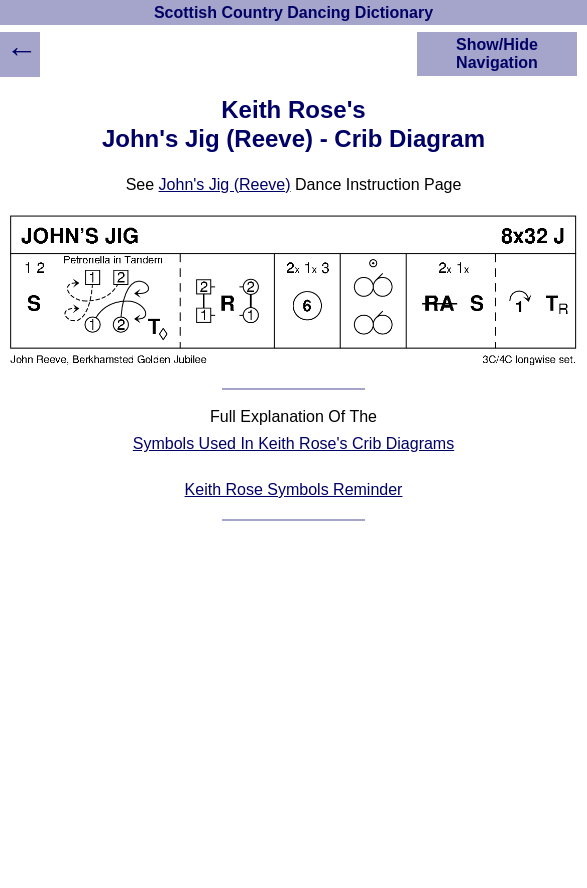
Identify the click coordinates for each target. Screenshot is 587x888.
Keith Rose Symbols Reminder (294, 489)
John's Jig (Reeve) (225, 184)
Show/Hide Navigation (497, 53)
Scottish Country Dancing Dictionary (293, 12)
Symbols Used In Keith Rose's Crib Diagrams (293, 443)
